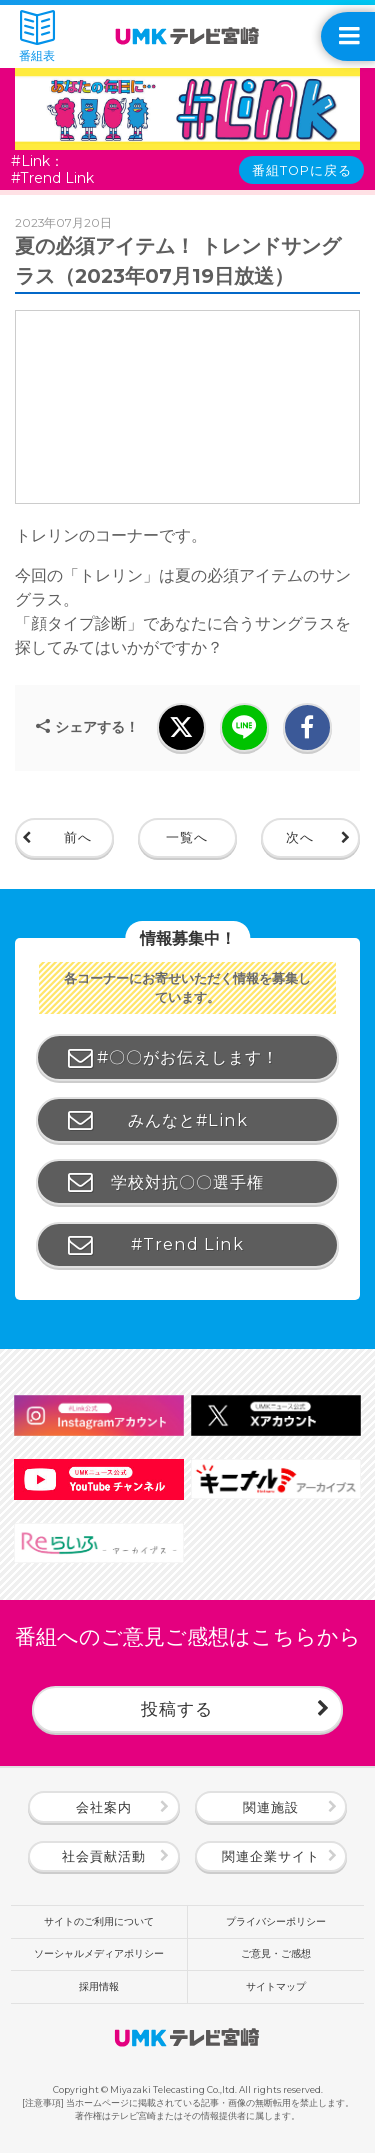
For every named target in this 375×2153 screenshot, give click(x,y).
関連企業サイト (271, 1856)
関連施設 (271, 1807)
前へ (78, 837)
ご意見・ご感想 (276, 1953)
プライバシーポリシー (276, 1921)
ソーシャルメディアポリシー (99, 1953)
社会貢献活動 (104, 1856)
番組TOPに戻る (302, 170)
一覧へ (187, 837)
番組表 (37, 36)
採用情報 (99, 1986)
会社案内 (104, 1807)
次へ (300, 837)
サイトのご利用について (99, 1921)
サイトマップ (276, 1986)
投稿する (177, 1708)
